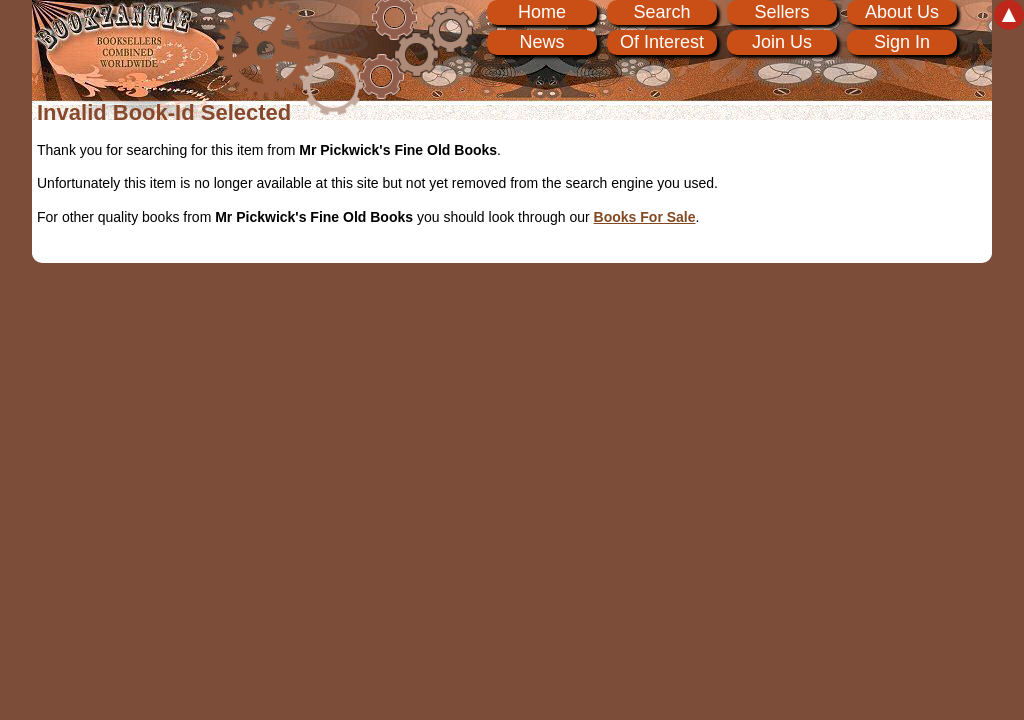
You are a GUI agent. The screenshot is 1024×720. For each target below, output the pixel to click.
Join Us (782, 42)
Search (661, 12)
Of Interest (662, 42)
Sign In (902, 42)
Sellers (781, 12)
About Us (902, 12)
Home (542, 12)
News (541, 42)
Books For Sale (645, 217)
